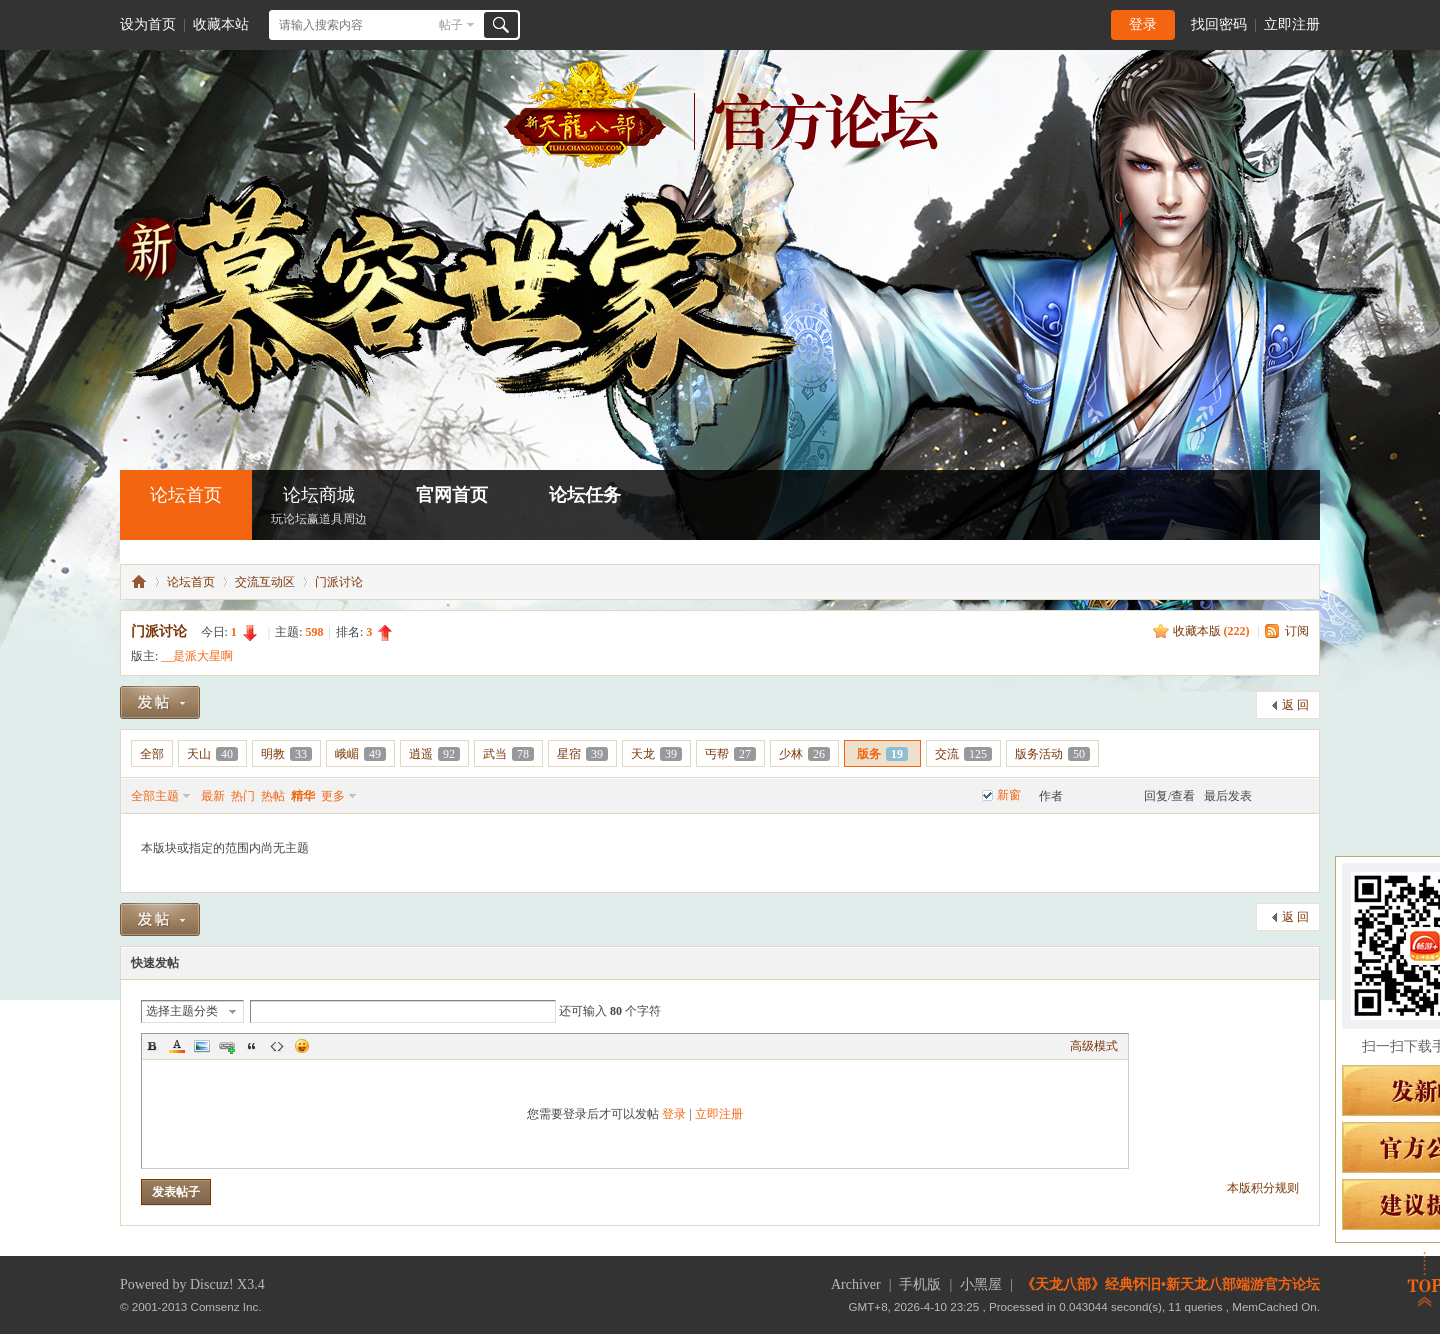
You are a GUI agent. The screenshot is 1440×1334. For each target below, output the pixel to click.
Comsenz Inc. (226, 1306)
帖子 (451, 25)
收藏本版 (1211, 631)
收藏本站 (221, 24)
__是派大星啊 (197, 656)
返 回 (1295, 705)
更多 (333, 796)
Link (227, 1046)
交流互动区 (265, 582)
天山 (212, 754)
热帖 (273, 796)
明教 (286, 754)
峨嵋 (360, 754)
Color (177, 1046)
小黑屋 (981, 1284)
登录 (1143, 24)
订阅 (1297, 631)
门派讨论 (339, 582)
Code (277, 1046)
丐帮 (730, 754)
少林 (804, 754)
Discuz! (212, 1284)
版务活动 (1052, 754)
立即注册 (1292, 24)
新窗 (1009, 795)
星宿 (582, 754)
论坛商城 (319, 507)
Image (202, 1046)
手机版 (920, 1284)
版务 (882, 754)
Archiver (856, 1284)
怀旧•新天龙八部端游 (139, 582)
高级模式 (1094, 1046)
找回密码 (1219, 24)
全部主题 (155, 796)
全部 (152, 754)
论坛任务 (585, 495)
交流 (963, 754)
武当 (508, 754)
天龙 (656, 754)
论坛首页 (186, 495)
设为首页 (148, 24)
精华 (303, 796)
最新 (213, 796)
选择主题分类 (182, 1011)
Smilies (302, 1046)
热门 (243, 796)
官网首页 (452, 495)
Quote (252, 1046)
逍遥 (434, 754)
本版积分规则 (1263, 1188)
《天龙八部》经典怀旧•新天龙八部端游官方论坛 (1170, 1284)
